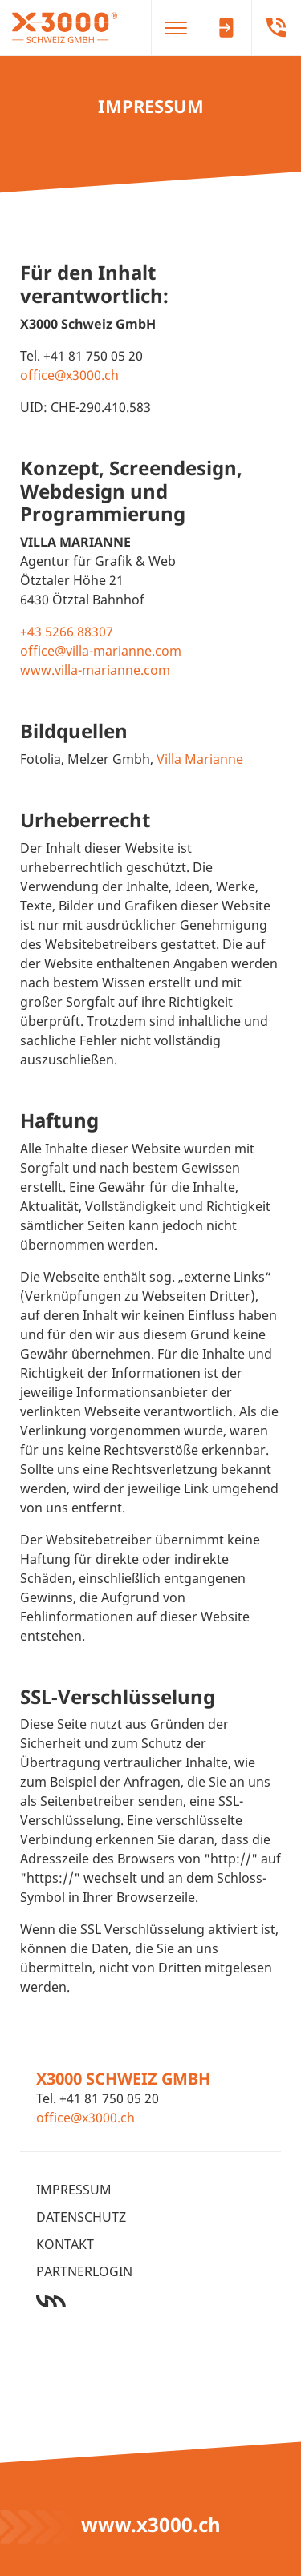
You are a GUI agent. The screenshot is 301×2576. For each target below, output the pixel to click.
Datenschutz (81, 2217)
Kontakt (65, 2244)
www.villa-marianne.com (95, 670)
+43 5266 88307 (66, 631)
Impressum (74, 2189)
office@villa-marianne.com (100, 651)
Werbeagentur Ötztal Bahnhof (150, 2301)
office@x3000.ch (69, 375)
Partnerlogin (84, 2271)
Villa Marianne (200, 759)
